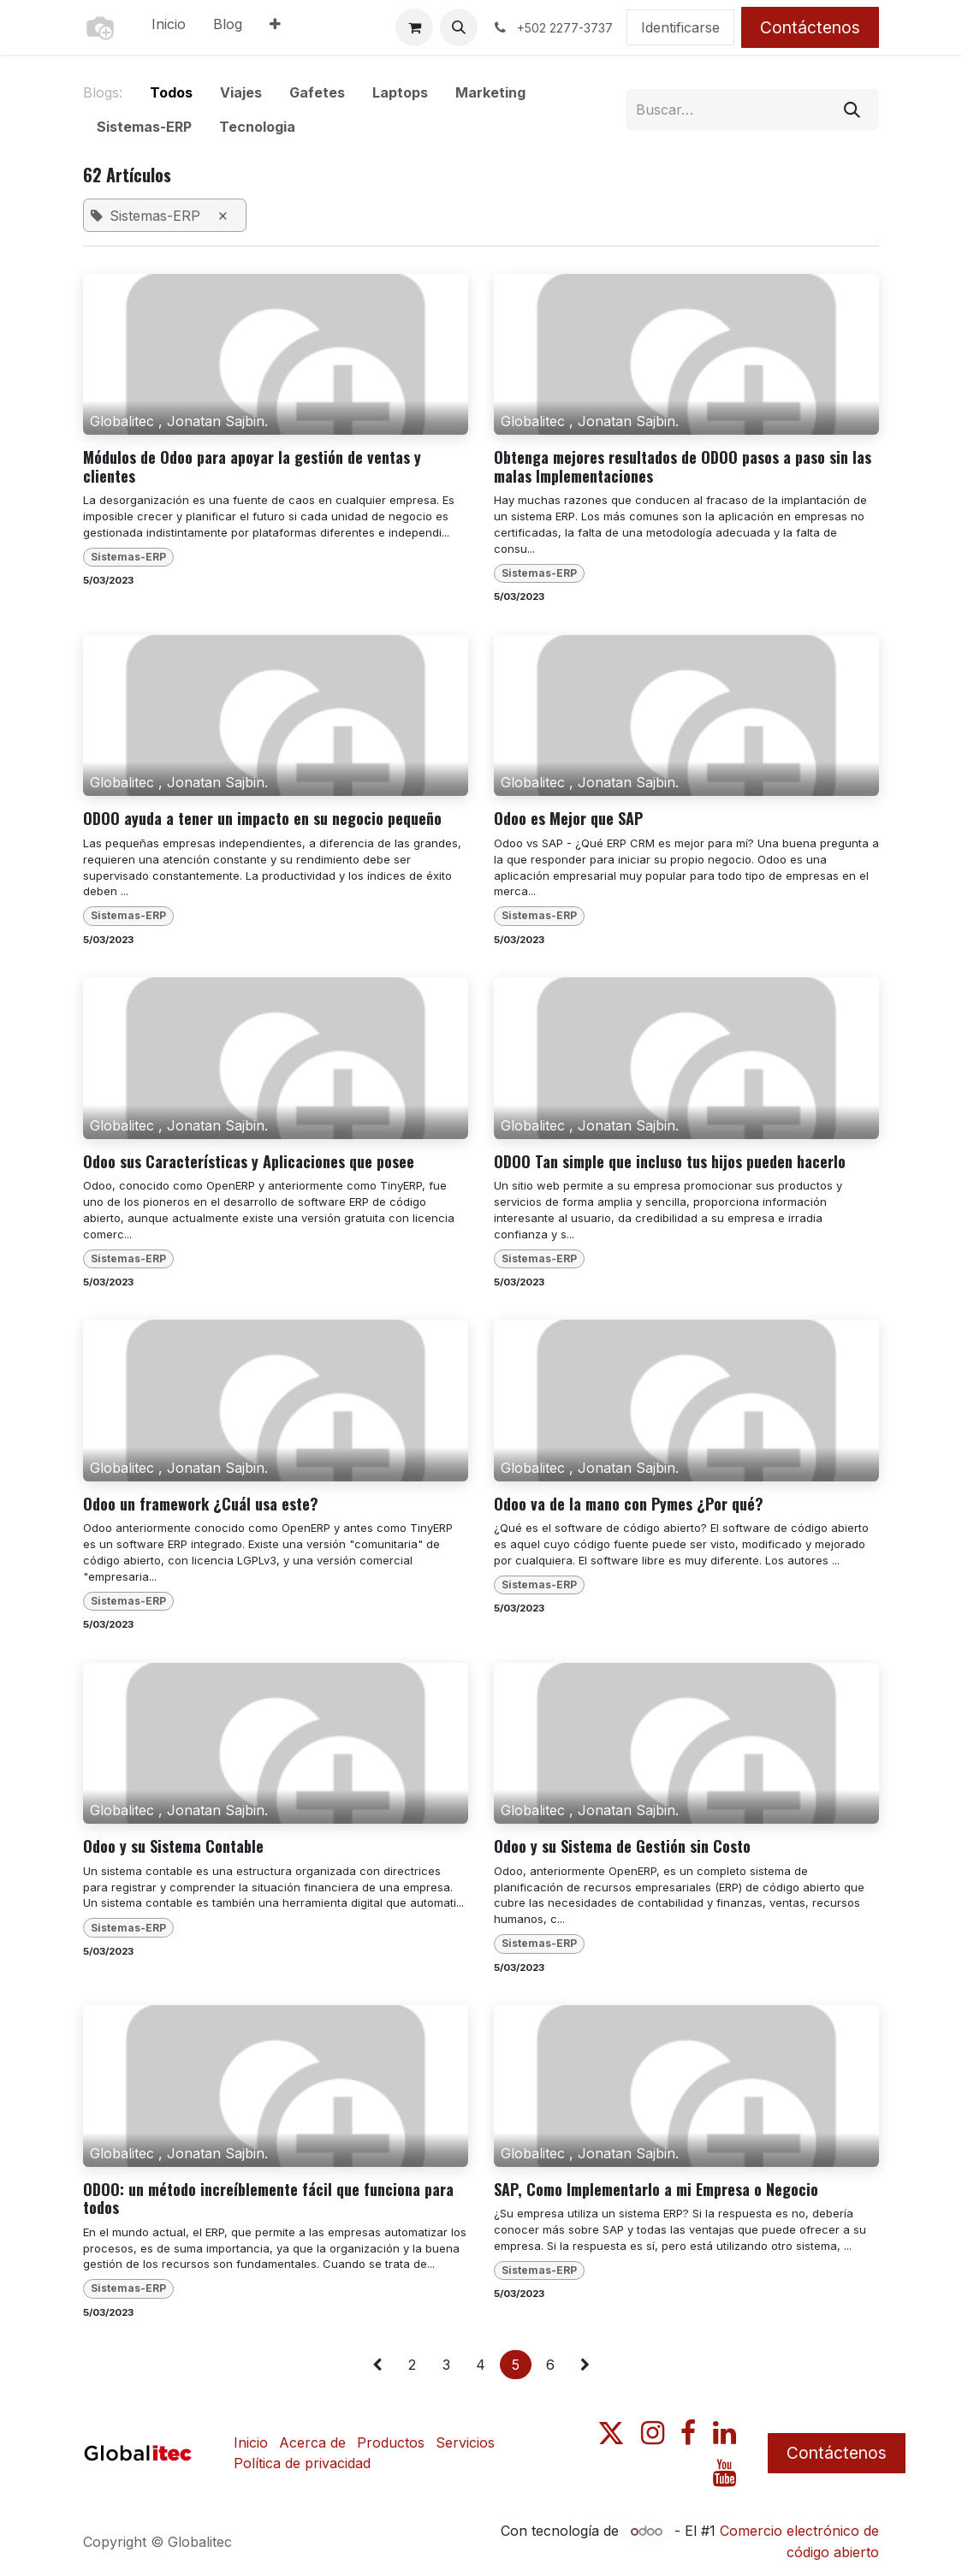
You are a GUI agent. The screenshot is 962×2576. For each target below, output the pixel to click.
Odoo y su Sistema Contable (173, 1846)
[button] (459, 27)
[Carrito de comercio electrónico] (414, 27)
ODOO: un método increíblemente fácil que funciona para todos (268, 2199)
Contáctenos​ (837, 2452)
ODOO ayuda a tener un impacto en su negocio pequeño (262, 819)
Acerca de (312, 2442)
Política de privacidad (302, 2463)
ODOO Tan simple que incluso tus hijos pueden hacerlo (670, 1162)
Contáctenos (810, 27)
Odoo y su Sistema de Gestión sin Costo (622, 1846)
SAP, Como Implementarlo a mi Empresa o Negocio (656, 2190)
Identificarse (680, 27)
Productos (391, 2442)
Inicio (251, 2442)
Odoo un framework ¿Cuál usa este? (200, 1504)
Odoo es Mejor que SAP (568, 819)
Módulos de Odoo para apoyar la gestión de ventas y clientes (252, 466)
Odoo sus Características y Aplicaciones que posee (248, 1162)
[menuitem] (168, 27)
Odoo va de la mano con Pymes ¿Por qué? (628, 1504)
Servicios (465, 2442)
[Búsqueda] (852, 109)
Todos (171, 92)
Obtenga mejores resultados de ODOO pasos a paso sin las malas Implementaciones (682, 466)
